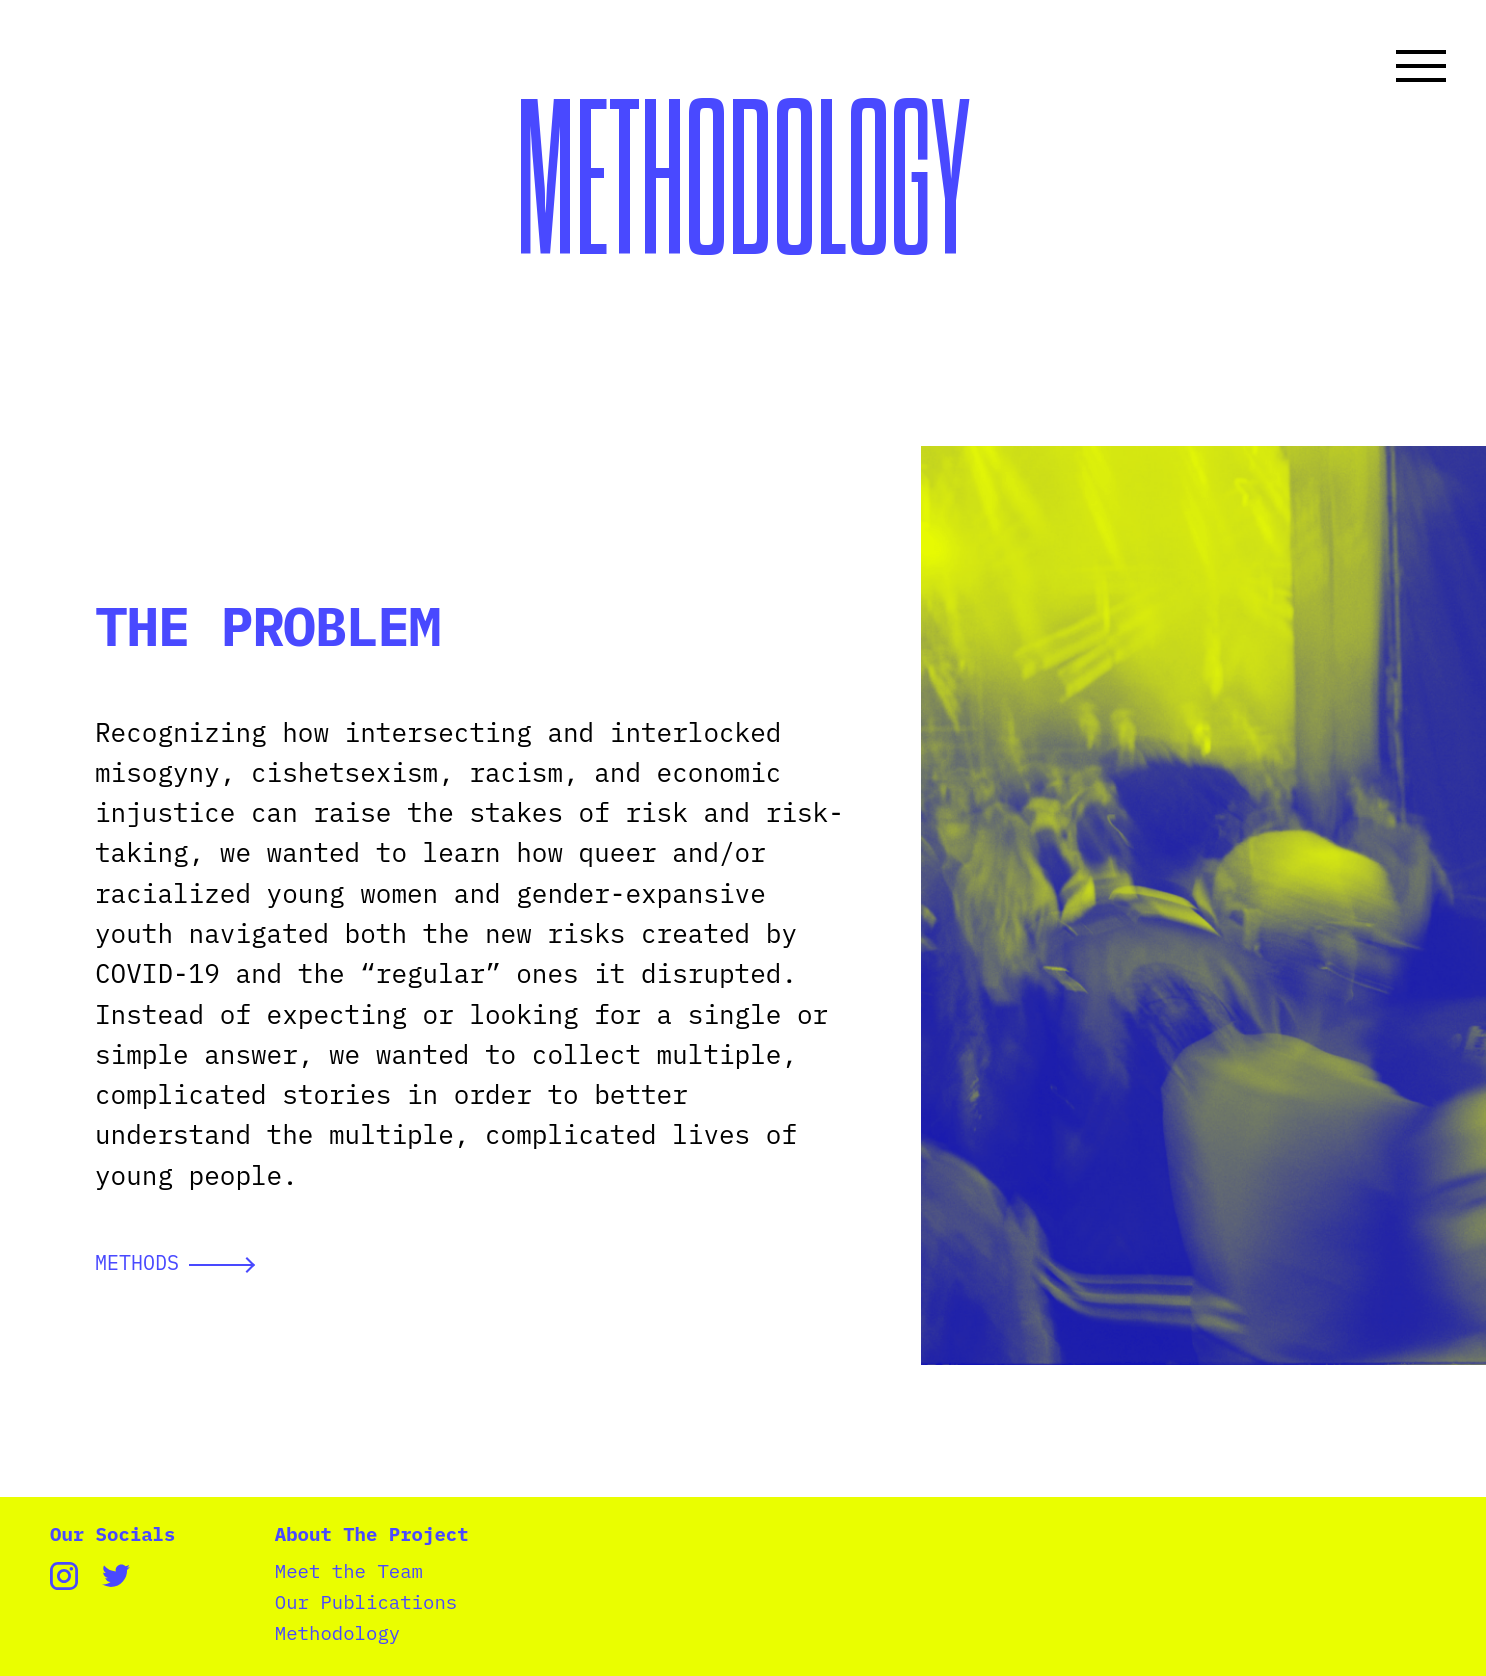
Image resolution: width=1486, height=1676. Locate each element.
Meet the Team (349, 1571)
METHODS (175, 1262)
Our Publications (366, 1602)
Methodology (337, 1633)
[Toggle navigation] (1421, 66)
